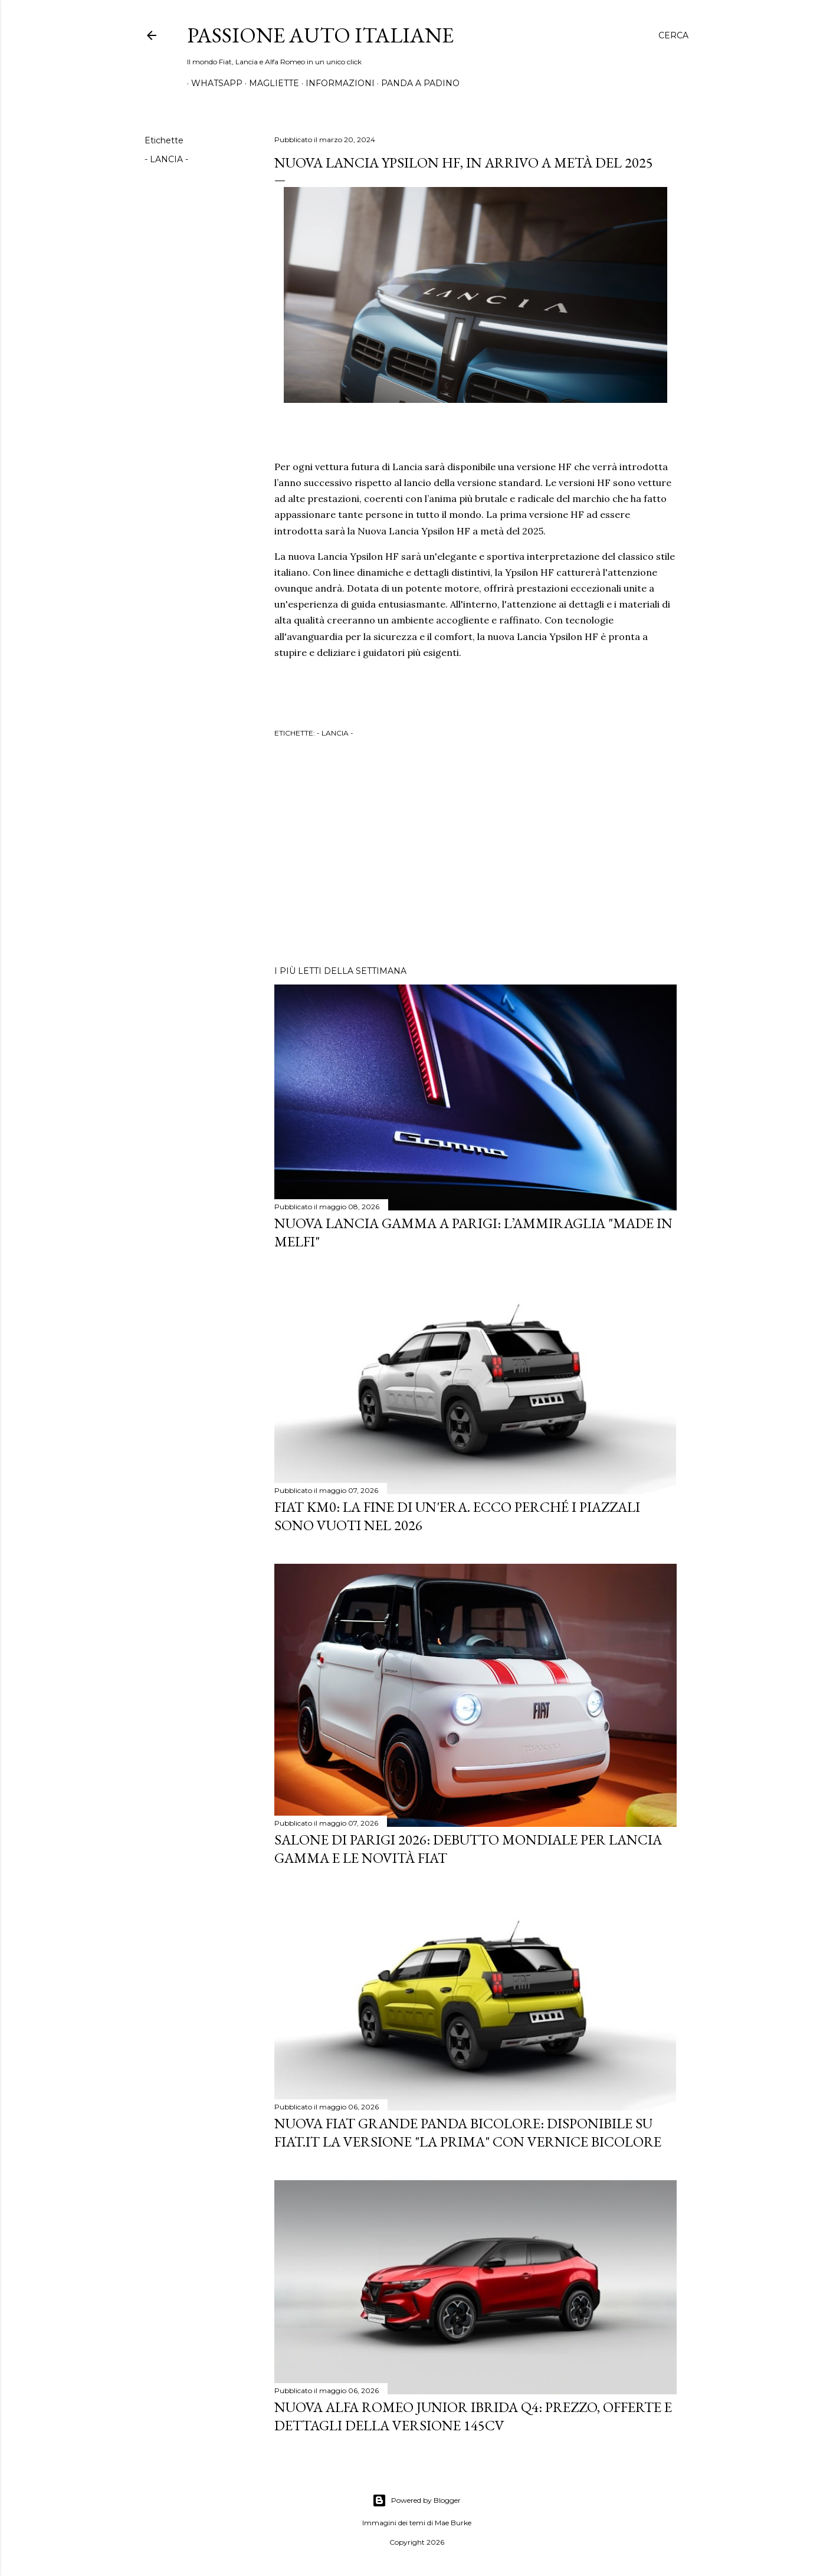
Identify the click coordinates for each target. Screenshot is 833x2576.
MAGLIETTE (270, 83)
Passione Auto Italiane (320, 35)
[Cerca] (673, 35)
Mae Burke (453, 2522)
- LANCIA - (166, 159)
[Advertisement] (475, 853)
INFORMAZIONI (335, 83)
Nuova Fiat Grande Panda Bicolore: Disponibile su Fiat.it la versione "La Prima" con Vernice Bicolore (467, 2132)
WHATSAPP (212, 83)
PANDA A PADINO (416, 83)
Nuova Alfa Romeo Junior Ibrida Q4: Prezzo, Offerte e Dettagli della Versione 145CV (473, 2416)
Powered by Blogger (416, 2500)
